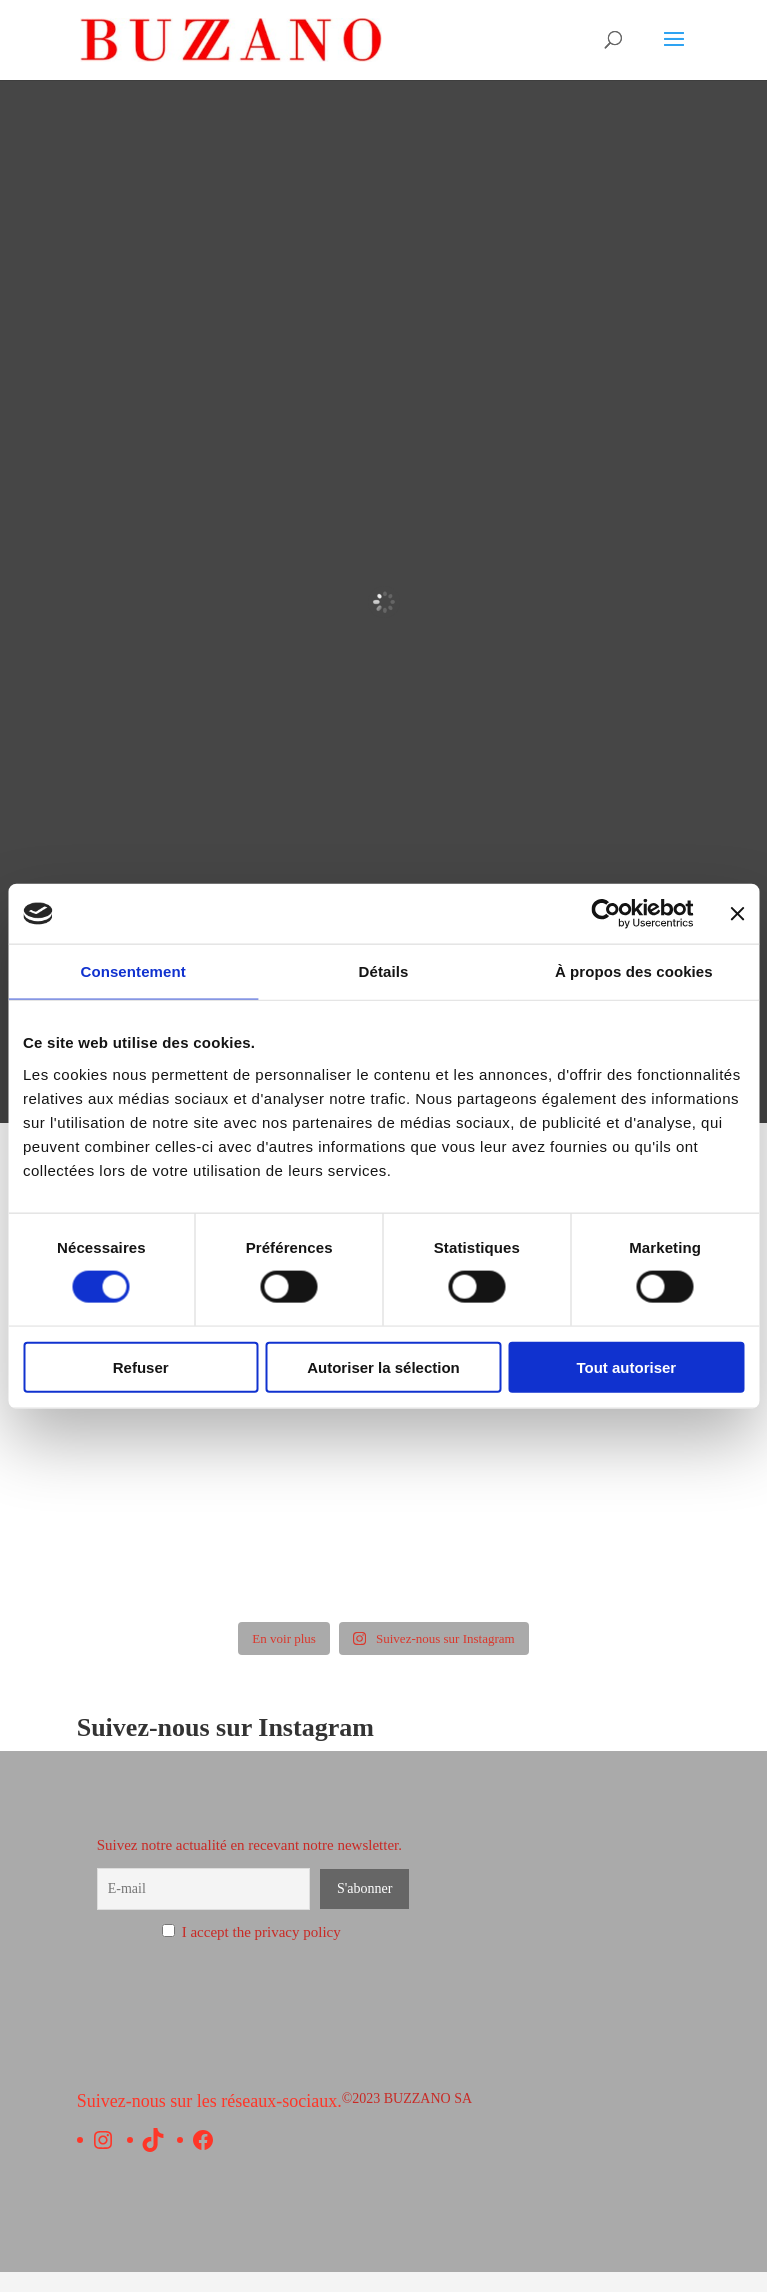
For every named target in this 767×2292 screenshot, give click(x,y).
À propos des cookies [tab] (634, 971)
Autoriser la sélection (383, 1366)
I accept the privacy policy (251, 1932)
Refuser (141, 1366)
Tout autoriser (626, 1366)
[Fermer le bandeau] (737, 914)
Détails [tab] (384, 971)
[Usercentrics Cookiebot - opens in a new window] (605, 914)
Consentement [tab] (132, 971)
